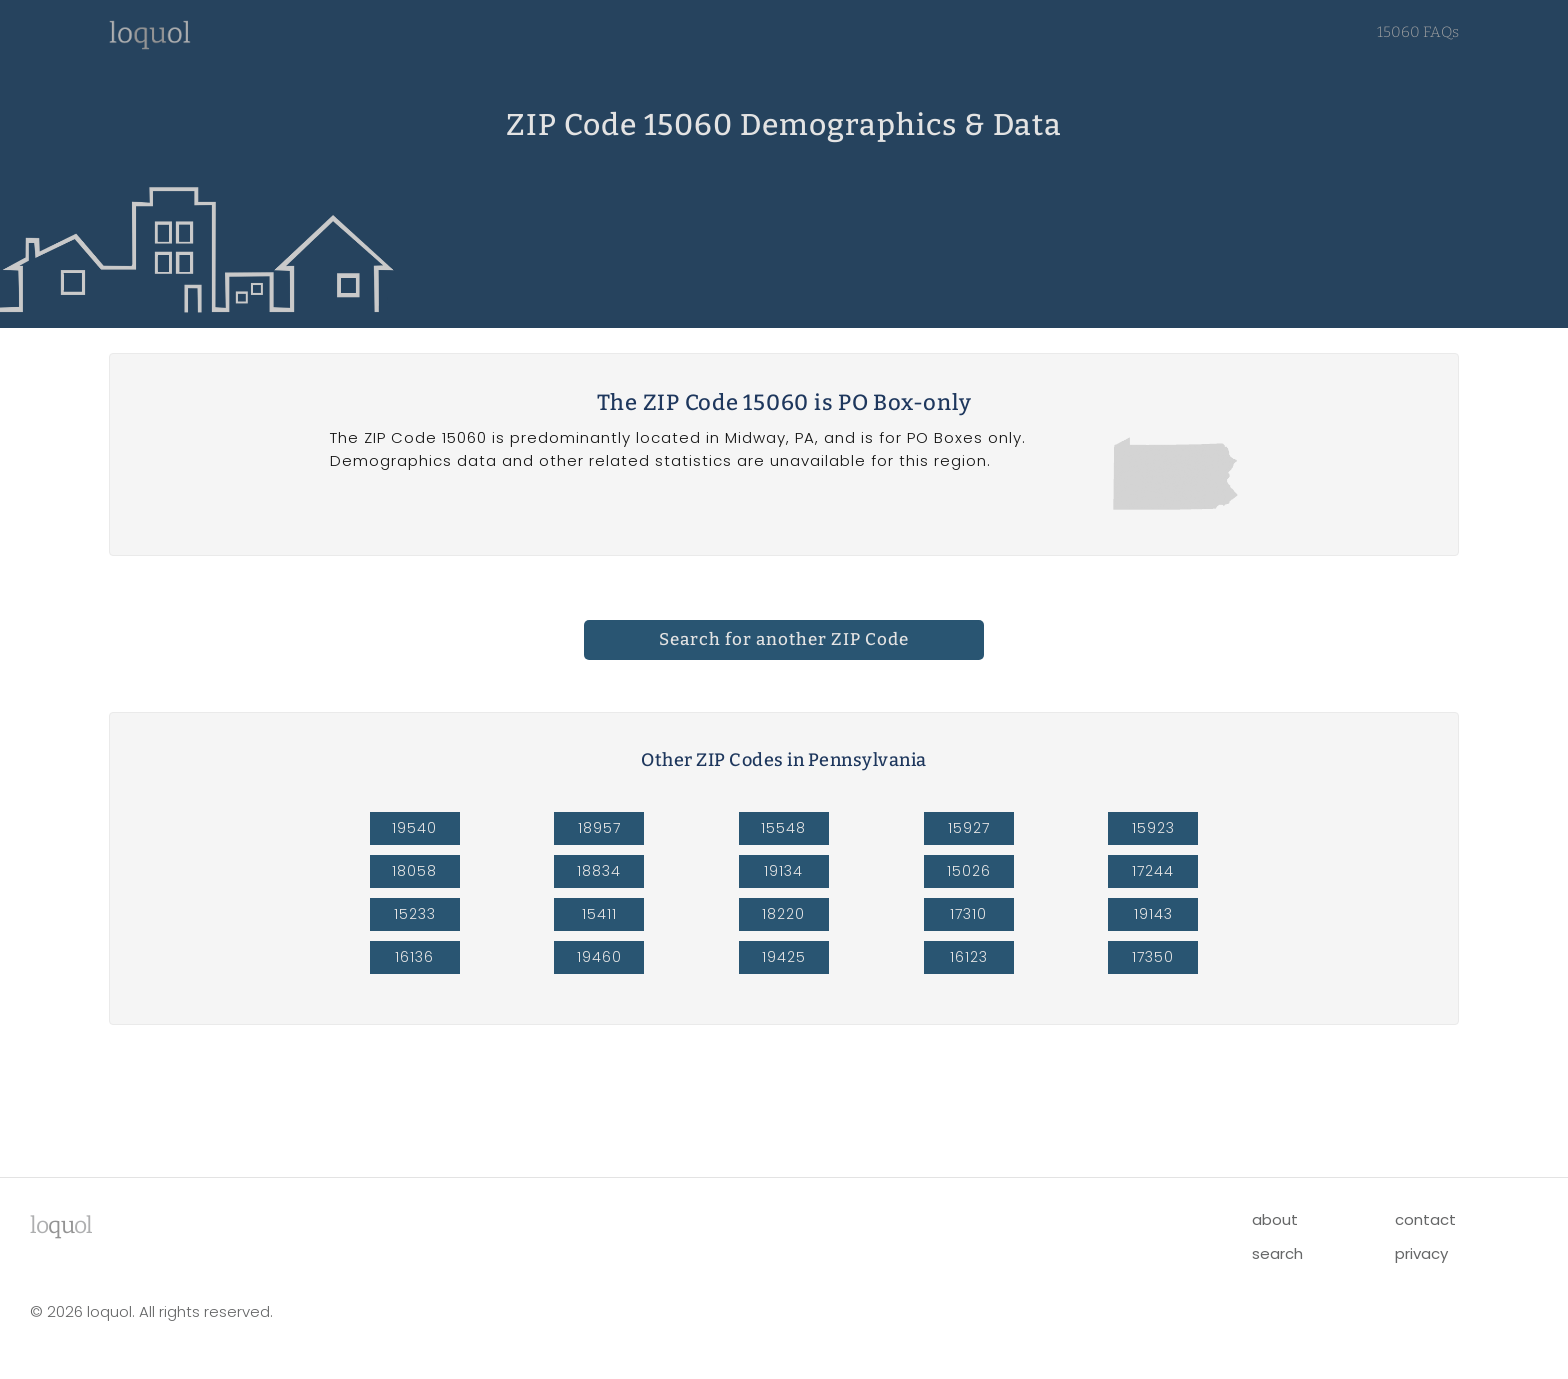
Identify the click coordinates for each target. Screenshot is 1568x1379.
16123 (969, 957)
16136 (414, 957)
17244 (1153, 871)
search (1277, 1253)
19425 (784, 957)
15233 (415, 914)
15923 (1153, 828)
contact (1425, 1219)
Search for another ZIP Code (784, 639)
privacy (1421, 1253)
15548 (783, 828)
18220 (783, 914)
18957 (599, 828)
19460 (599, 957)
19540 (414, 828)
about (1275, 1219)
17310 (968, 914)
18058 (414, 871)
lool (61, 1225)
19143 (1153, 914)
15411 (599, 914)
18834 (599, 871)
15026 (969, 871)
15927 (969, 828)
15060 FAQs (1418, 32)
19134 (783, 871)
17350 (1153, 957)
